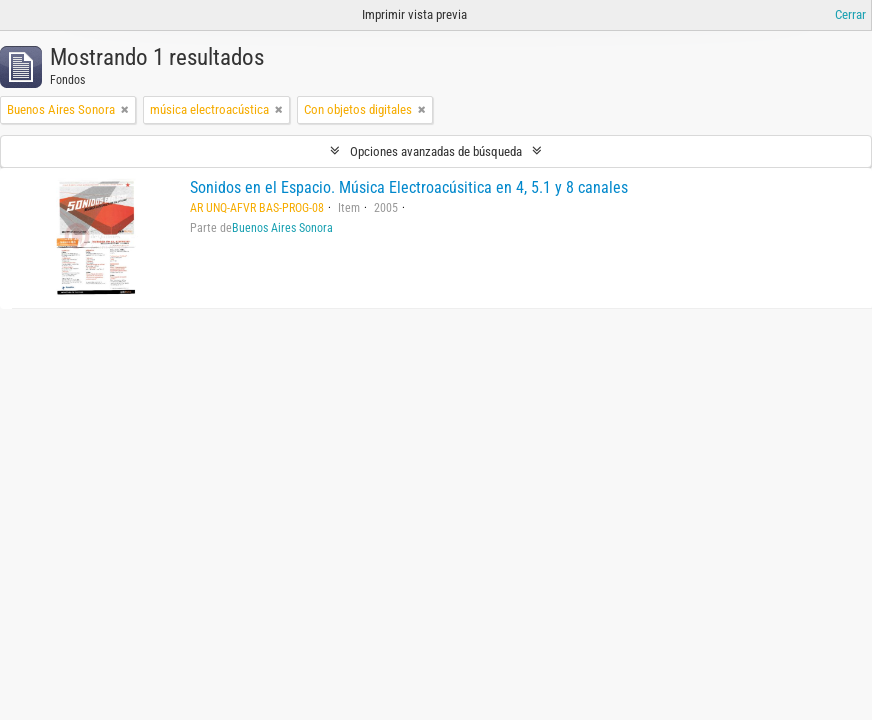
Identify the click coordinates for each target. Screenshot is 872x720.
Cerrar (850, 14)
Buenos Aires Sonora (282, 228)
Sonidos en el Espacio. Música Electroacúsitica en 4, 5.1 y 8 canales (409, 187)
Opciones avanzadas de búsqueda (436, 151)
